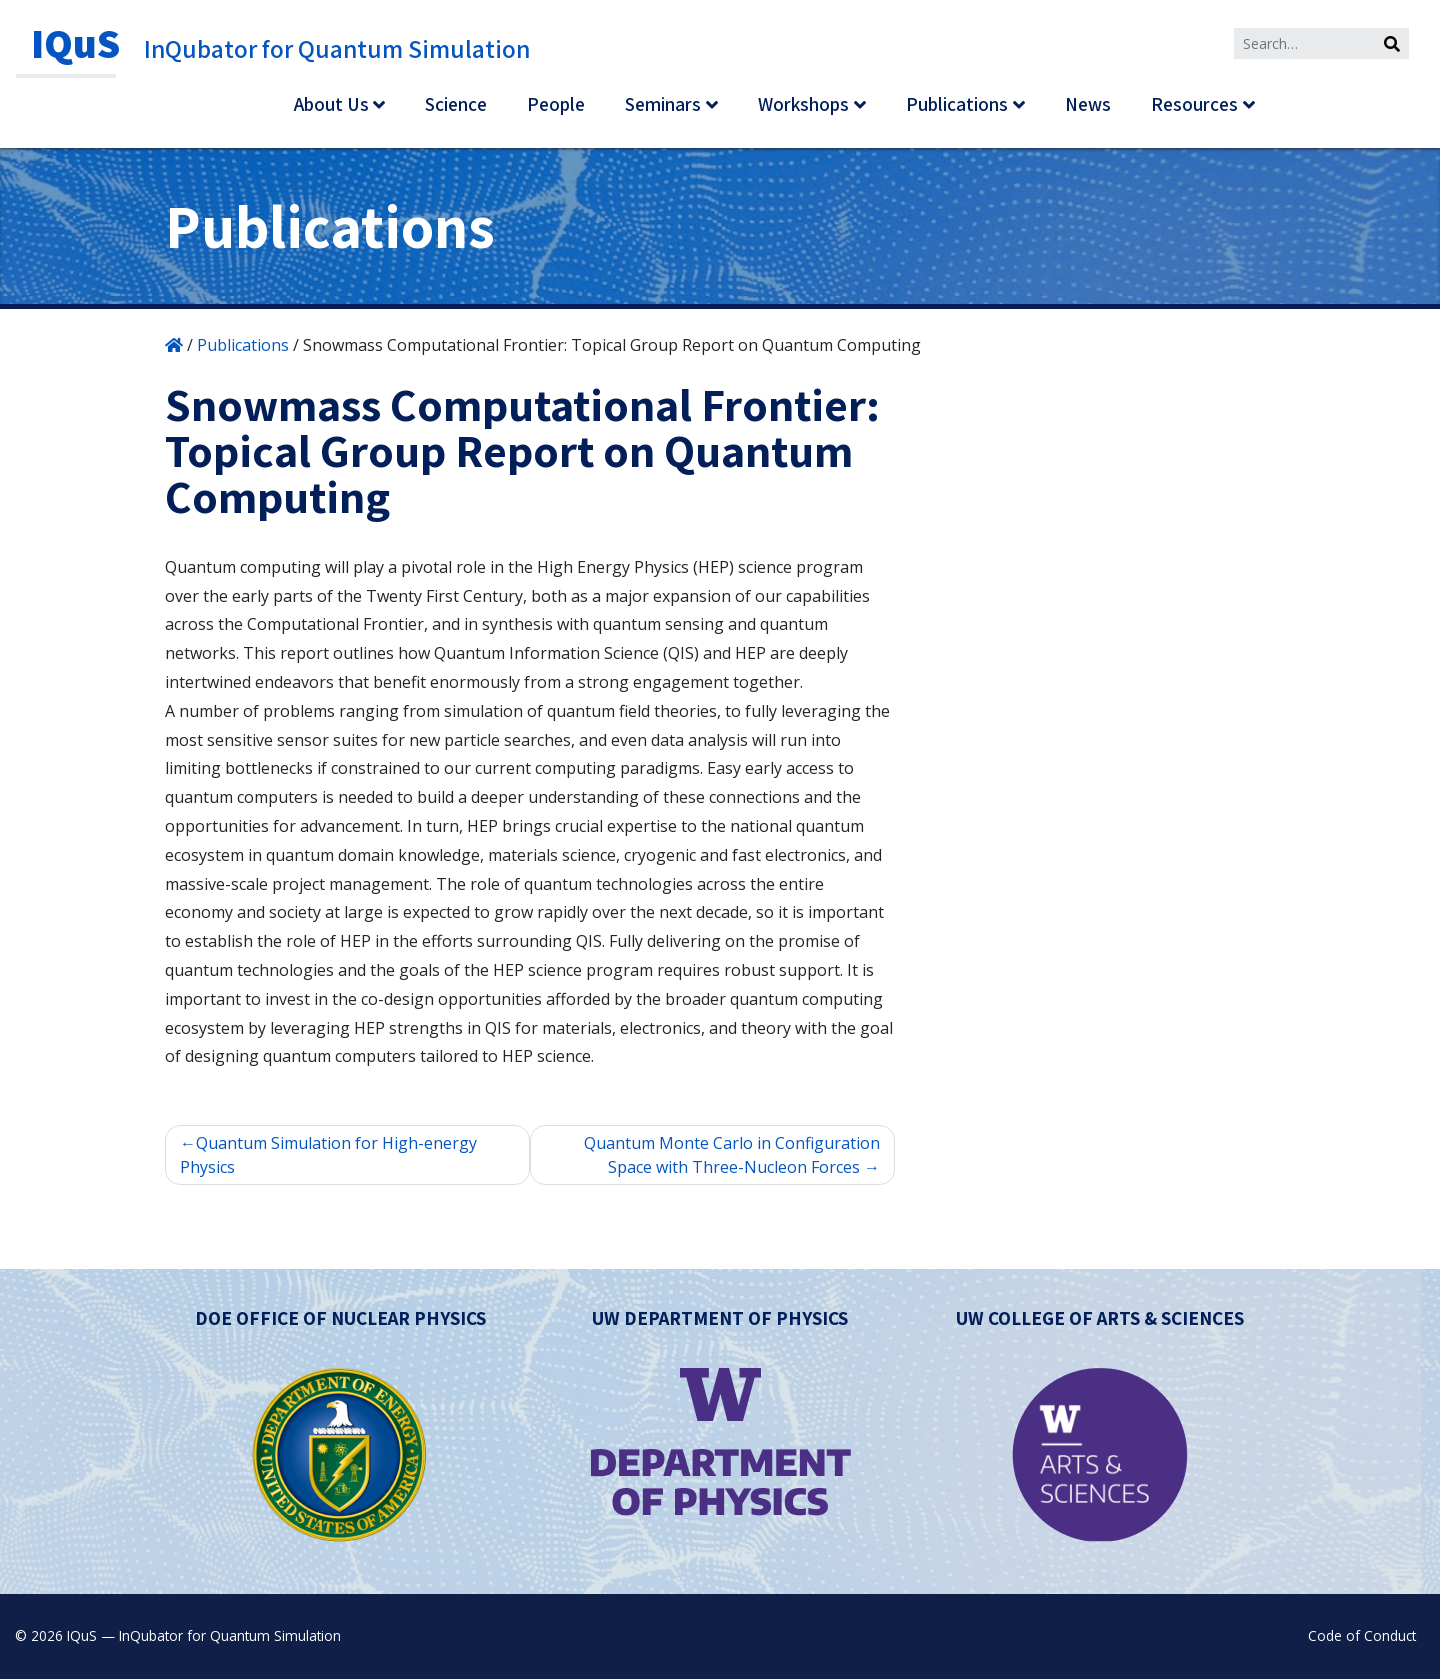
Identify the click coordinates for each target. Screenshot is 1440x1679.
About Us (331, 104)
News (1088, 104)
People (556, 104)
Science (456, 104)
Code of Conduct (1362, 1635)
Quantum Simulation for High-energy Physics (328, 1155)
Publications (957, 104)
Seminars (663, 104)
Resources (1194, 104)
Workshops (803, 104)
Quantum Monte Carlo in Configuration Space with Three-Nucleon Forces (732, 1155)
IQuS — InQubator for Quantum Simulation (204, 1635)
